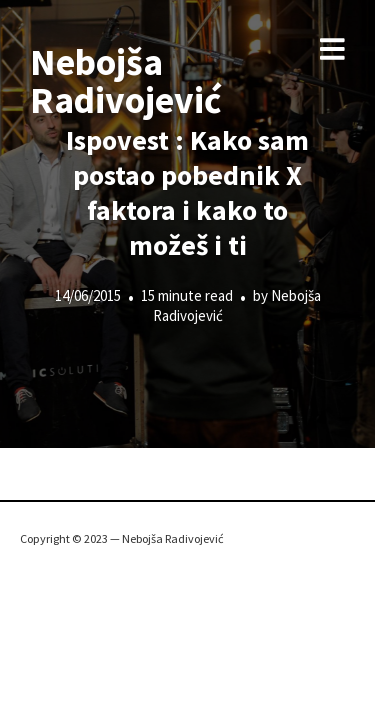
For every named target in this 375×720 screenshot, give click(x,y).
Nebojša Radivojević (126, 80)
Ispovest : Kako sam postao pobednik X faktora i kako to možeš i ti (187, 193)
